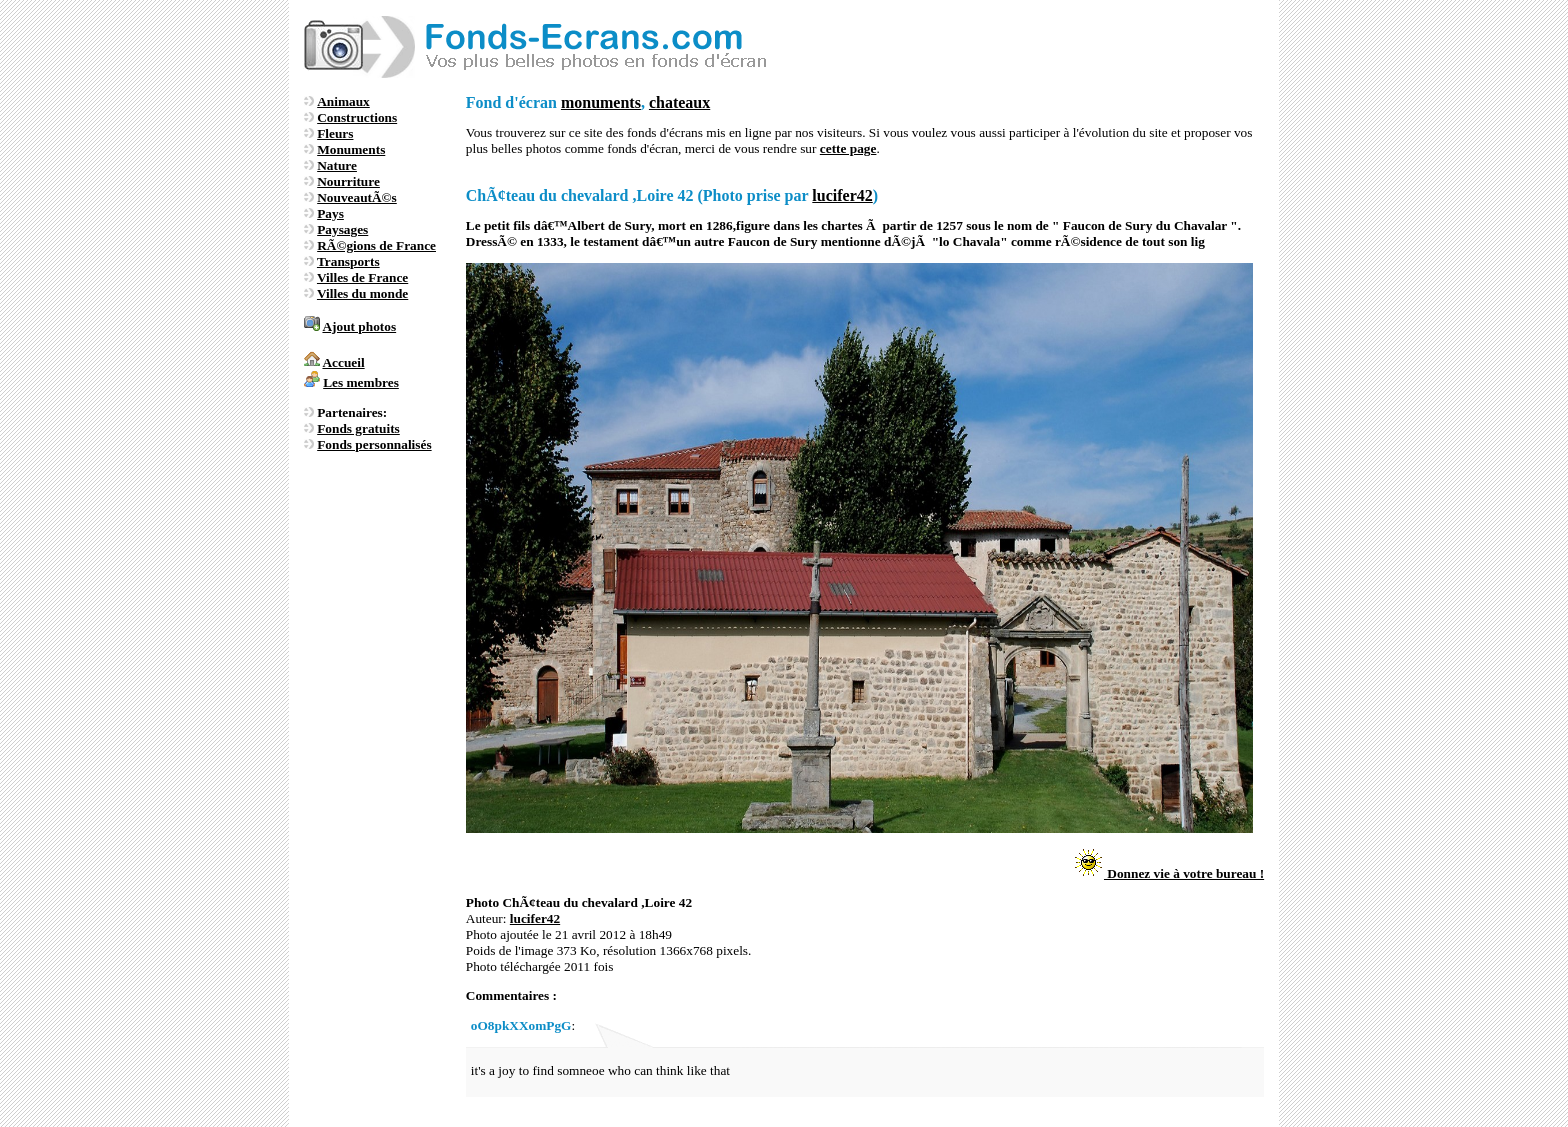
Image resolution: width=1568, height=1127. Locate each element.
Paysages (342, 229)
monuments (601, 102)
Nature (337, 165)
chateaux (679, 102)
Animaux (343, 101)
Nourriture (348, 181)
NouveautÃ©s (357, 197)
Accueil (343, 362)
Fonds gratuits (358, 428)
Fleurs (335, 133)
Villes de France (362, 277)
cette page (848, 148)
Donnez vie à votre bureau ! (1168, 873)
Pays (330, 213)
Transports (348, 261)
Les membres (361, 382)
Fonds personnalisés (374, 444)
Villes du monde (362, 293)
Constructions (357, 117)
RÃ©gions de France (376, 245)
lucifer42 (842, 195)
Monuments (351, 149)
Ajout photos (359, 326)
